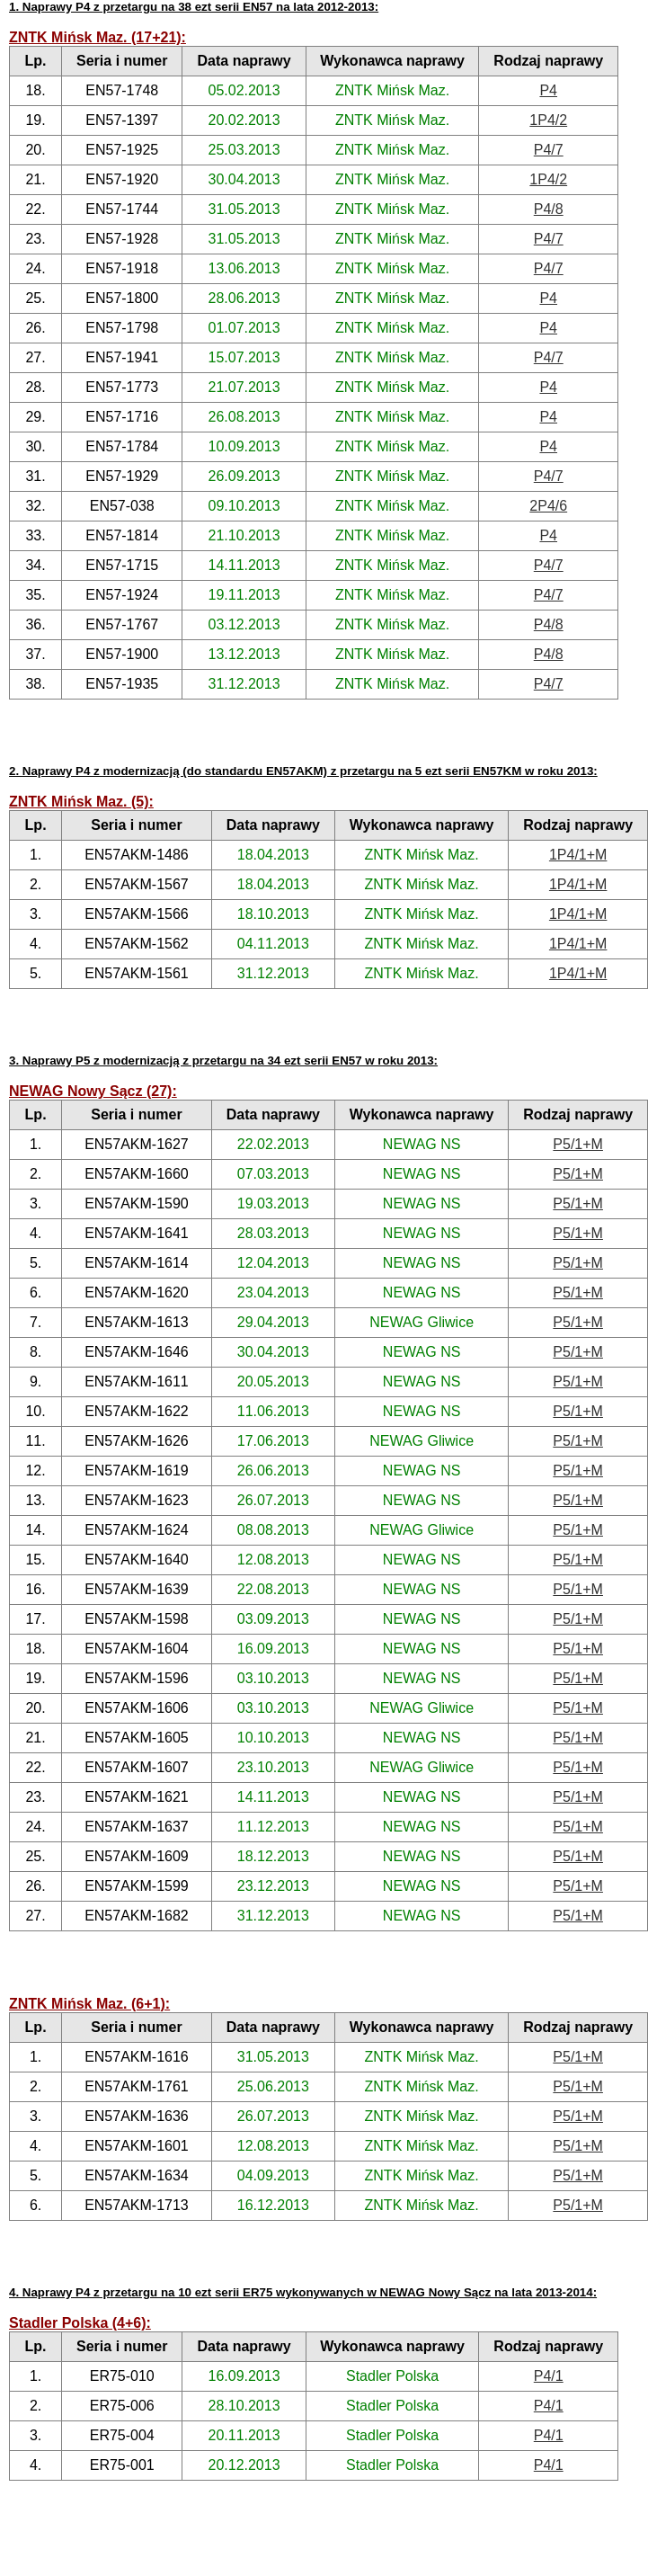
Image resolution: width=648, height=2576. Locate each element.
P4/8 (549, 209)
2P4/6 (548, 505)
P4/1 (549, 2376)
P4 (548, 90)
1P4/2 (548, 120)
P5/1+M (578, 1144)
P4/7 (549, 149)
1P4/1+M (578, 854)
